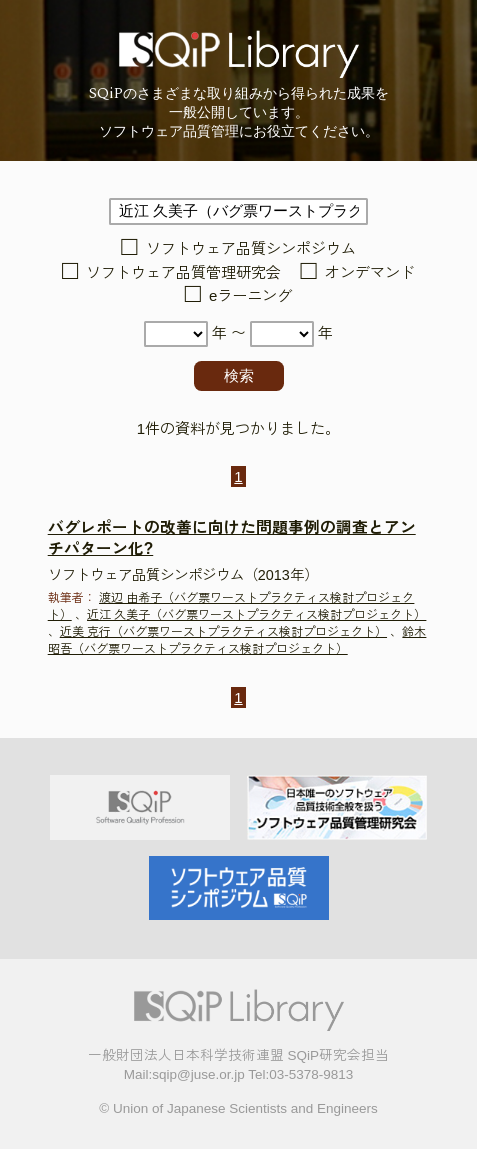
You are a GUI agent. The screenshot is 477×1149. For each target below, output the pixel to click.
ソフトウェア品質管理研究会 (183, 272)
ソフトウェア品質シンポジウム (251, 249)
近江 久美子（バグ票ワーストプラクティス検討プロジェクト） (256, 615)
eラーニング (250, 296)
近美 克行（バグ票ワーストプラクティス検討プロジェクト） (223, 632)
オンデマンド (370, 272)
